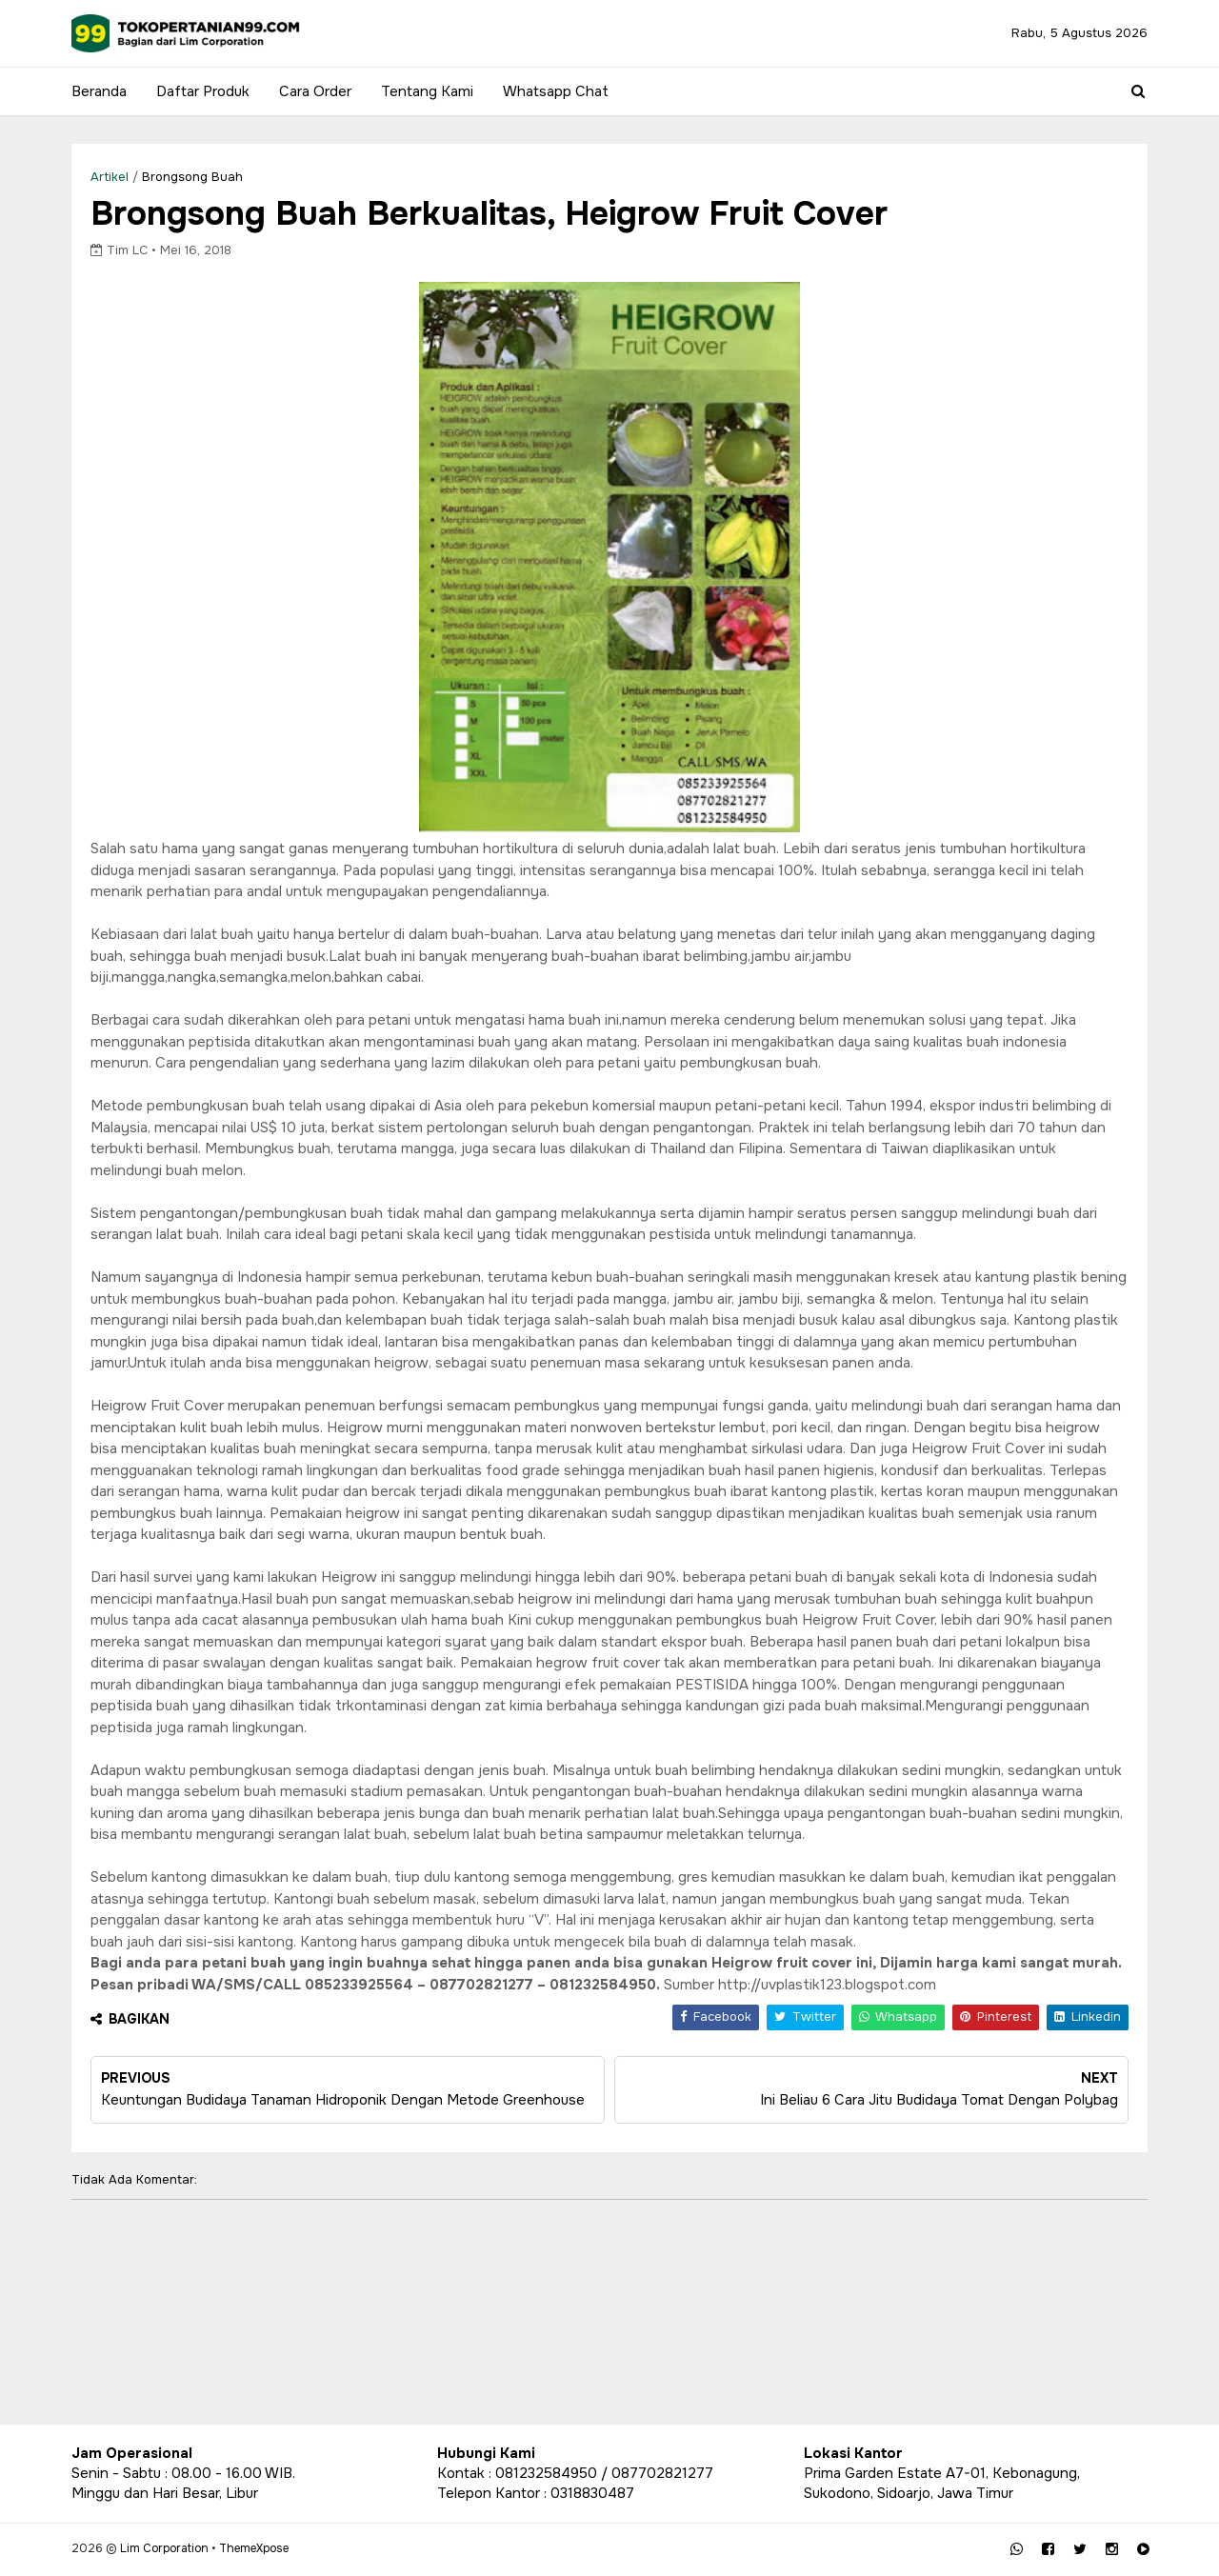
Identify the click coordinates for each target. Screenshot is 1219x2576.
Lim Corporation (164, 2548)
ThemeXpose (254, 2548)
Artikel (109, 177)
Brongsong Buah (192, 177)
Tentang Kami (427, 91)
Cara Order (315, 91)
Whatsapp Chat (556, 91)
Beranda (99, 91)
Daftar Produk (203, 91)
